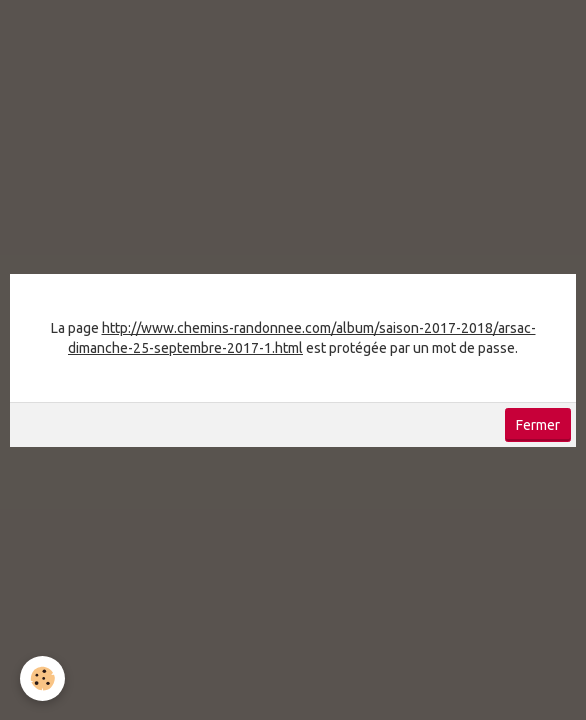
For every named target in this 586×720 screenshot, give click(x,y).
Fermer (538, 425)
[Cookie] (42, 678)
